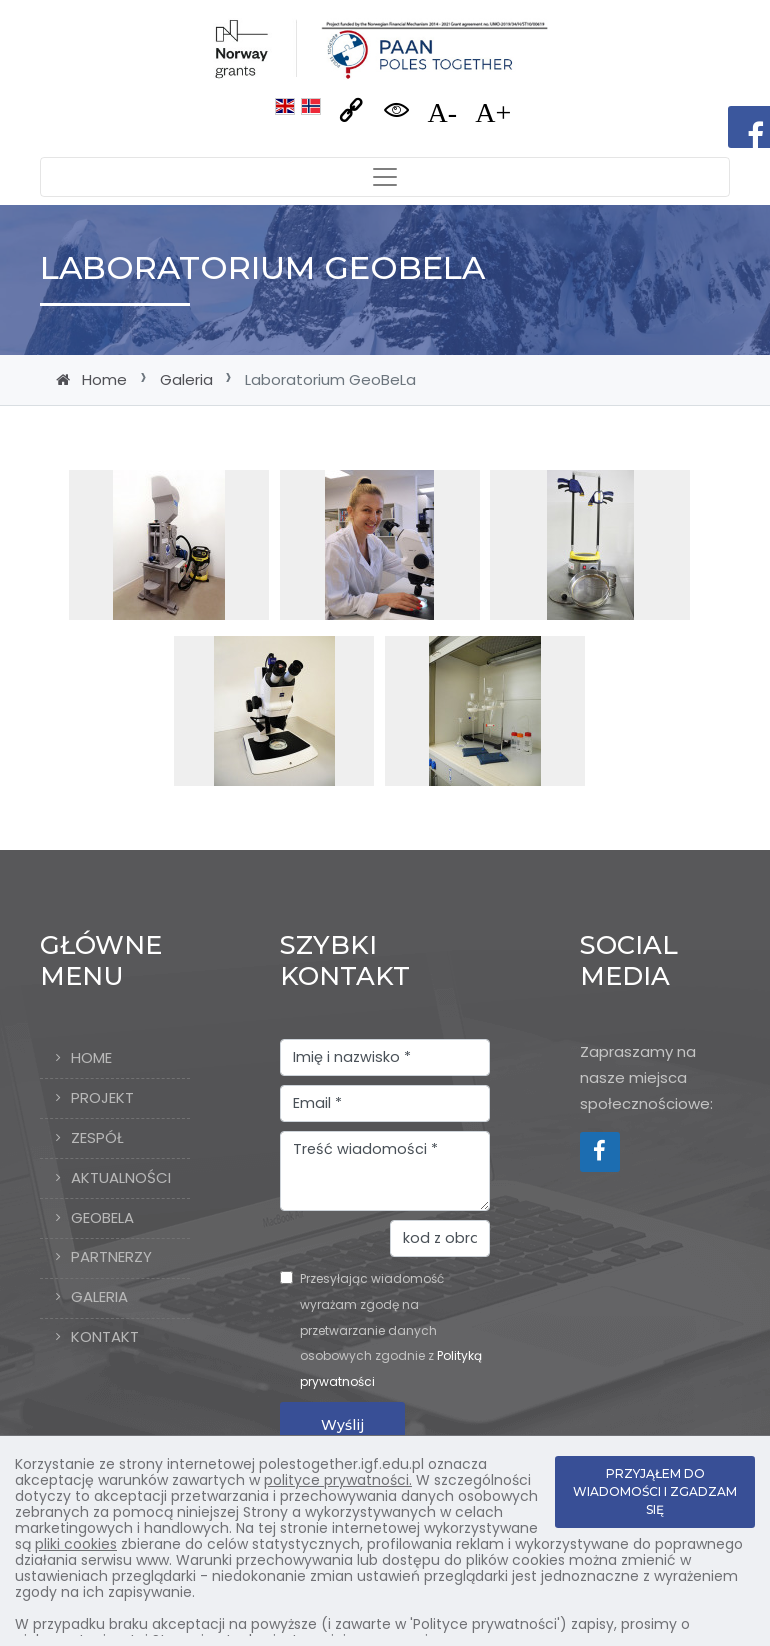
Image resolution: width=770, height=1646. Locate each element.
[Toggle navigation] (385, 177)
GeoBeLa (102, 1217)
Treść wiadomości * (385, 1171)
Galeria (186, 379)
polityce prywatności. (338, 1480)
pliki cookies (76, 1544)
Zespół (97, 1137)
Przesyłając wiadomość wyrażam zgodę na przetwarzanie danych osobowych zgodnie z (391, 1329)
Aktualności (121, 1177)
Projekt (102, 1097)
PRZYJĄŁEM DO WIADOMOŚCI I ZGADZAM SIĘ (655, 1491)
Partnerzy (111, 1256)
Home (104, 379)
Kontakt (105, 1336)
